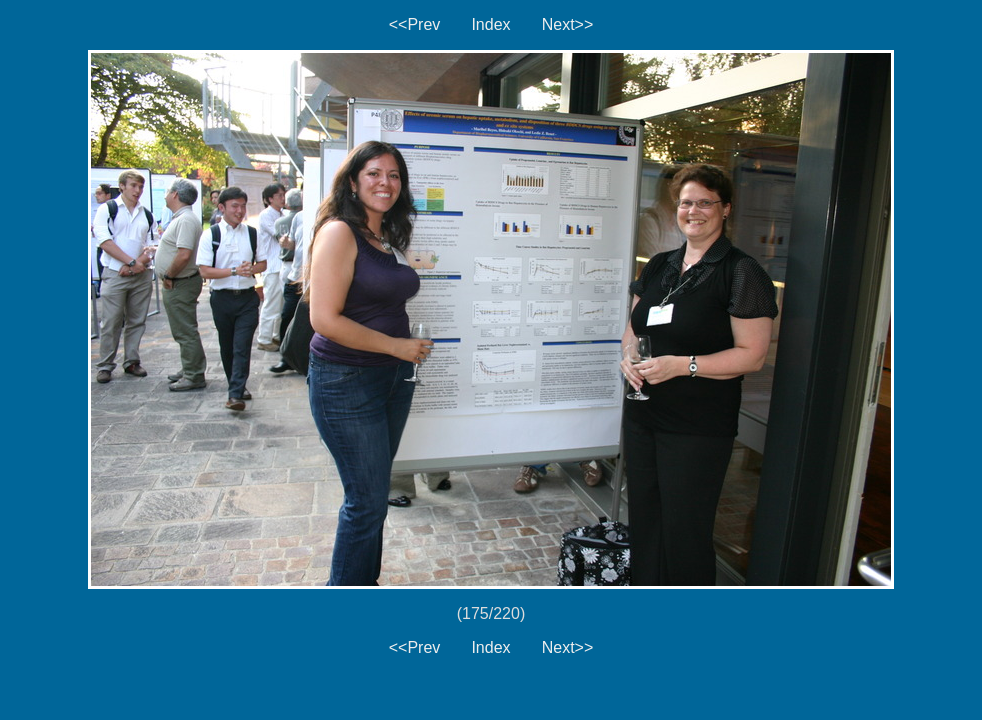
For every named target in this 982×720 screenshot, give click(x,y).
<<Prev (415, 24)
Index (490, 24)
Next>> (568, 24)
